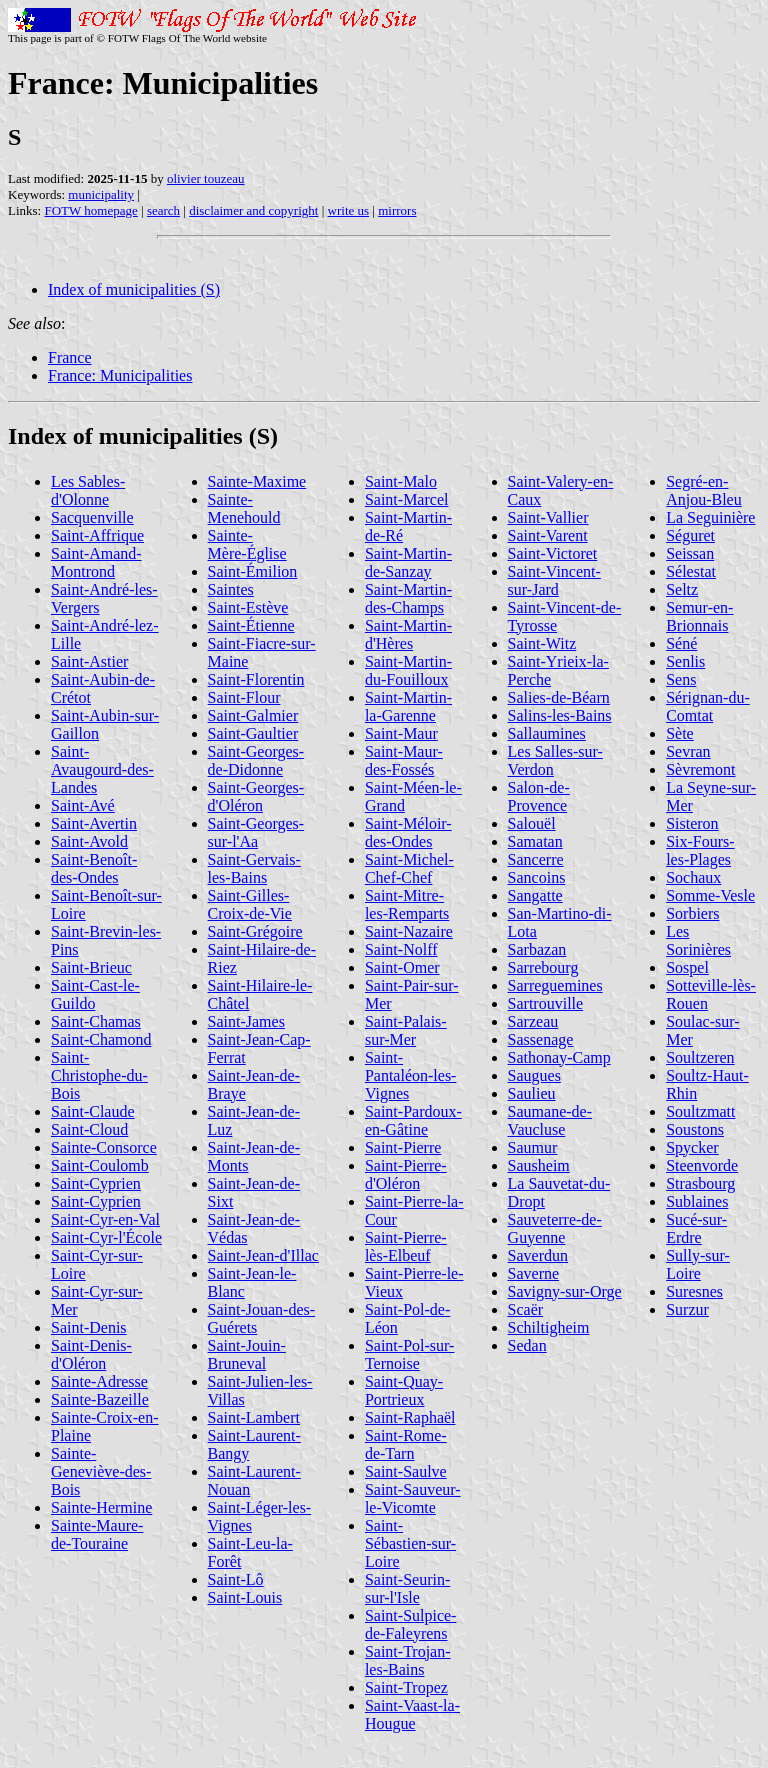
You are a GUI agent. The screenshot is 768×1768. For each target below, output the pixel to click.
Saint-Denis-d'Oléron (91, 1354)
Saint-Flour (244, 697)
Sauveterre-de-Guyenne (555, 1228)
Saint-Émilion (253, 571)
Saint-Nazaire (409, 931)
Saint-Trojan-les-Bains (408, 1660)
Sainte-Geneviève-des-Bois (101, 1471)
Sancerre (536, 859)
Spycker (692, 1147)
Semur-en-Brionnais (699, 616)
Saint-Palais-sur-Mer (406, 1030)
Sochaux (693, 877)
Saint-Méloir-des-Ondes (408, 832)
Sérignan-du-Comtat (708, 706)
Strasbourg (700, 1183)
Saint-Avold (89, 841)
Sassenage (541, 1039)
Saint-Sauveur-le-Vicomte (413, 1498)
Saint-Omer (402, 967)
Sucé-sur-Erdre (696, 1228)
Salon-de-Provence (539, 796)
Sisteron (692, 823)
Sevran (688, 751)
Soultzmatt (700, 1111)
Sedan (527, 1345)
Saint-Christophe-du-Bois (99, 1075)
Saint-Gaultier (253, 733)
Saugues (534, 1075)
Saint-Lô (236, 1579)
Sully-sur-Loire (698, 1264)
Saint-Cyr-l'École (106, 1237)
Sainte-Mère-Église (247, 544)
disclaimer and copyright (253, 210)
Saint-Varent (548, 535)
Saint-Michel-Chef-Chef (409, 868)
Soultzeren (700, 1057)
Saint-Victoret (553, 553)
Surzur (687, 1309)
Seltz (682, 589)
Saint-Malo (401, 481)
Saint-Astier (89, 661)
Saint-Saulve (406, 1471)
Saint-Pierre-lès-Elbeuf (406, 1246)
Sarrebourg (543, 967)
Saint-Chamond (101, 1039)
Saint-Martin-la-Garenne (408, 706)
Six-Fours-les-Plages (700, 850)
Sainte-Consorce (104, 1147)
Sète (680, 733)
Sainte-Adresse (99, 1381)
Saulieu (532, 1093)
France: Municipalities (120, 375)
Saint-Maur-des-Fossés (404, 760)
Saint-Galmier (253, 715)
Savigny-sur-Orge (565, 1291)
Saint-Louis (245, 1597)
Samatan (535, 841)
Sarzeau (533, 1021)
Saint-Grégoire (255, 931)
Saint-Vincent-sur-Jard (554, 580)
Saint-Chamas (96, 1021)
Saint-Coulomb (100, 1165)
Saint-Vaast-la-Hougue (412, 1714)
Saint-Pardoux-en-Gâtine (413, 1120)
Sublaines (697, 1201)
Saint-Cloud (89, 1129)
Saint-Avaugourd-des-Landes (102, 769)
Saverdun (538, 1255)
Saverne (534, 1273)
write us (349, 210)
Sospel (687, 967)
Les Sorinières (698, 940)
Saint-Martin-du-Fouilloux (408, 670)
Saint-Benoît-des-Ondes (94, 868)
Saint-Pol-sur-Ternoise (409, 1354)
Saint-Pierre (403, 1147)
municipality (101, 194)
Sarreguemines (555, 985)
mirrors (397, 210)
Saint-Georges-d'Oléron (256, 796)
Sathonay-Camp (559, 1057)
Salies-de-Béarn (559, 697)
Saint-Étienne (251, 625)
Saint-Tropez (406, 1687)
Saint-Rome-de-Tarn (406, 1444)
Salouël (532, 823)
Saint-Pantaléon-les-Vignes (411, 1075)
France (70, 357)
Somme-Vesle (710, 895)
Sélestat (691, 571)
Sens (681, 679)
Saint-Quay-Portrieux (404, 1390)
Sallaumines (547, 733)
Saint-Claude (93, 1111)
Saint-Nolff (401, 949)
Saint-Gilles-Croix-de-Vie (250, 904)
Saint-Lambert (254, 1417)
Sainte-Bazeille (100, 1399)
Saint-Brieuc (91, 967)
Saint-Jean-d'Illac (263, 1255)
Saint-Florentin (256, 679)
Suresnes (694, 1291)
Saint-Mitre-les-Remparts (407, 904)
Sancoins (537, 877)
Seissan (690, 553)
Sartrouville (546, 1003)
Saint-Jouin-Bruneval (247, 1354)
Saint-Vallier (548, 517)
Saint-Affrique (97, 535)
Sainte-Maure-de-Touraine (97, 1534)
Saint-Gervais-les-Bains (254, 868)
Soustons (695, 1129)
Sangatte (535, 895)
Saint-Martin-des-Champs (408, 598)
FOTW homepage (90, 210)
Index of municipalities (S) (134, 289)
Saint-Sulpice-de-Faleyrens (411, 1624)
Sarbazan (537, 949)
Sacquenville (92, 517)
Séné (681, 643)
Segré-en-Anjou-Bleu (704, 490)
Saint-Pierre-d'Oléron (406, 1174)
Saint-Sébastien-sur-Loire (410, 1543)
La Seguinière (710, 517)
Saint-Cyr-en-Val (105, 1219)
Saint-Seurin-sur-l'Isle (407, 1588)
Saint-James (246, 1021)
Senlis (685, 661)
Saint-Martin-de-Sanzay (408, 562)
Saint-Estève (248, 607)
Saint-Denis (89, 1327)
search (163, 210)
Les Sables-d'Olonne (88, 490)
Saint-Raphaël (410, 1417)
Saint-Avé (83, 805)
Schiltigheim (549, 1327)
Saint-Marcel (407, 499)
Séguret (690, 535)
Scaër (526, 1309)
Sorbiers (692, 913)
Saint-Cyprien (96, 1183)
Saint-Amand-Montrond (96, 562)
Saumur (533, 1147)
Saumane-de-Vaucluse (550, 1120)
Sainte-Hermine (101, 1507)
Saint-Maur (401, 733)
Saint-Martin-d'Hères (408, 634)
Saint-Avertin (94, 823)
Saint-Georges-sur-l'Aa (256, 832)
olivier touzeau (206, 178)
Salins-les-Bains (560, 715)
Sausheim (539, 1165)
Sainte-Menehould (244, 508)
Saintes (231, 589)
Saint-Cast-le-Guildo (95, 994)
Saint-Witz (542, 643)
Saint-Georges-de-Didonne (256, 760)
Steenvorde (702, 1165)
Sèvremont (700, 769)
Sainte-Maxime (257, 481)
